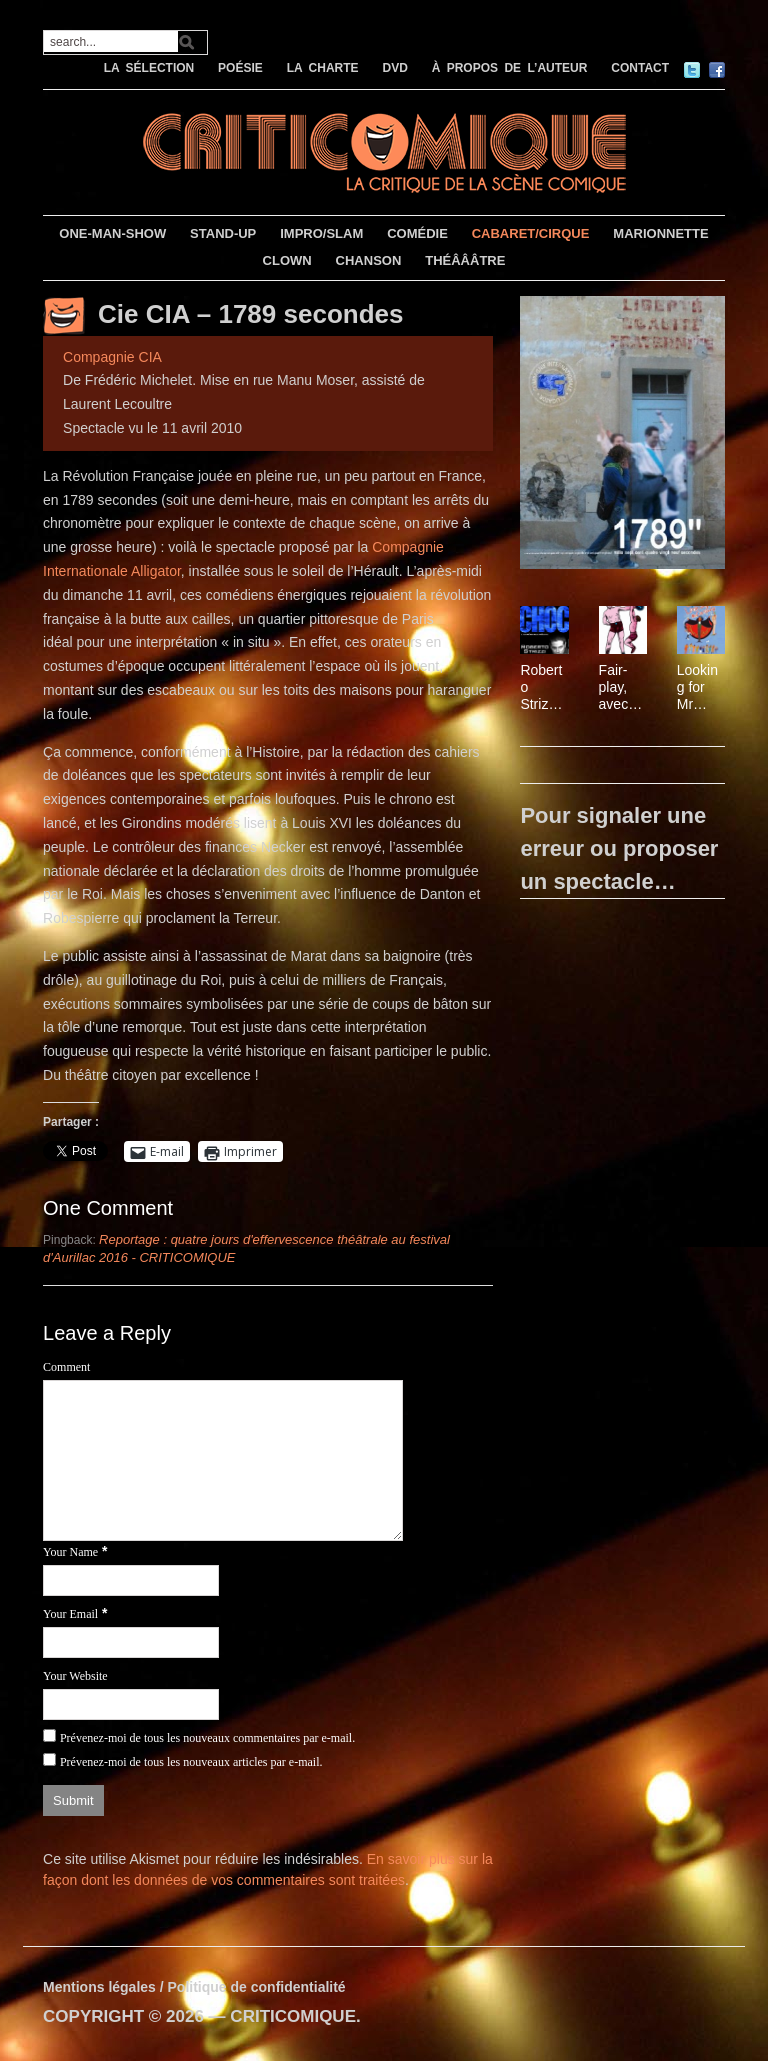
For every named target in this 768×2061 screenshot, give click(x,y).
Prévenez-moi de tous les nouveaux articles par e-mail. (191, 1762)
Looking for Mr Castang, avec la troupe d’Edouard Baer (699, 687)
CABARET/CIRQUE (531, 233)
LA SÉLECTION (149, 68)
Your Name (70, 1552)
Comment (66, 1367)
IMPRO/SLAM (321, 233)
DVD (394, 68)
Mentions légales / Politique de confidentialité (194, 1987)
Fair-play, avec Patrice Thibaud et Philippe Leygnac (622, 687)
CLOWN (287, 260)
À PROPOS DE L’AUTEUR (510, 68)
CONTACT (640, 68)
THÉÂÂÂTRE (465, 260)
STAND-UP (223, 233)
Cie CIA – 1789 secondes (250, 314)
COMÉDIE (417, 233)
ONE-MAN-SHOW (112, 233)
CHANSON (369, 260)
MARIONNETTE (660, 233)
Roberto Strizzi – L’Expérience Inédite (543, 687)
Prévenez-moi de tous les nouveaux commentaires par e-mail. (207, 1738)
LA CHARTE (323, 68)
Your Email (70, 1614)
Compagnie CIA (112, 357)
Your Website (75, 1676)
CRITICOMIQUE (293, 2016)
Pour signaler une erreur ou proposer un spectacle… (619, 848)
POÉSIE (240, 68)
